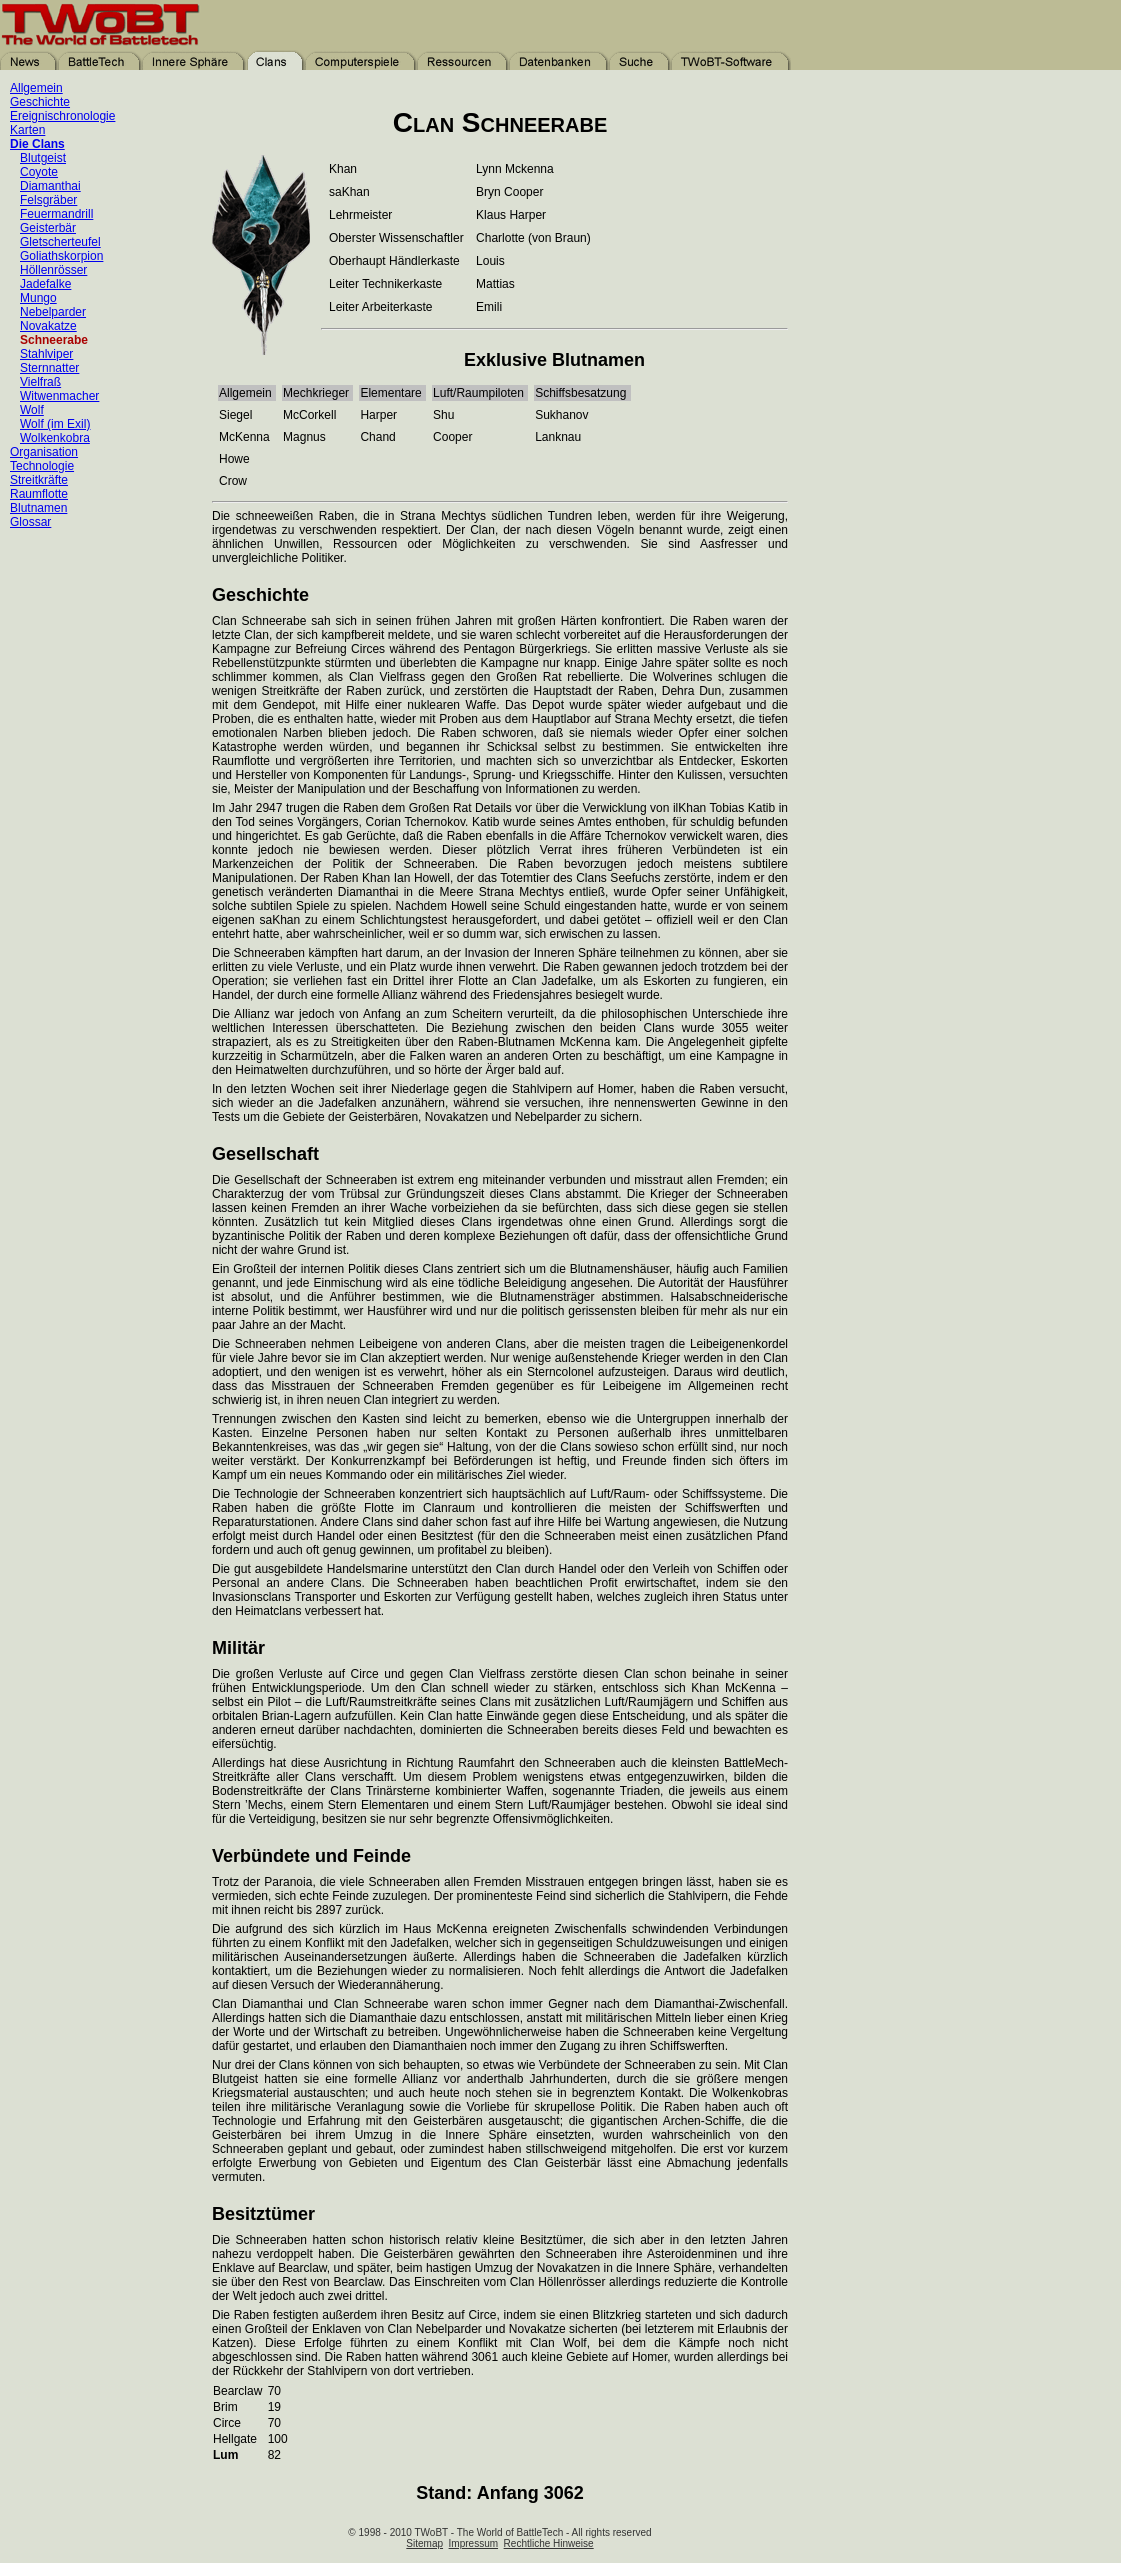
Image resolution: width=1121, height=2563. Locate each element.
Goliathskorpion (61, 256)
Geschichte (40, 102)
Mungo (38, 298)
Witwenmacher (59, 396)
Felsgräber (48, 200)
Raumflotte (39, 494)
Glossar (30, 522)
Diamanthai (50, 186)
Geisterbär (48, 228)
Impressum (473, 2543)
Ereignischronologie (62, 116)
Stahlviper (46, 354)
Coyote (39, 172)
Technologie (42, 466)
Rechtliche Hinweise (549, 2543)
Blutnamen (38, 508)
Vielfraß (40, 382)
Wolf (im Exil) (55, 424)
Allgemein (36, 88)
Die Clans (37, 144)
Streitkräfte (39, 480)
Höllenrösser (53, 270)
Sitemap (424, 2543)
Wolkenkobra (55, 438)
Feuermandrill (56, 214)
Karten (27, 130)
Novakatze (48, 326)
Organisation (44, 452)
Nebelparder (53, 312)
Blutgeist (43, 158)
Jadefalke (45, 284)
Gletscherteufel (60, 242)
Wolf (32, 410)
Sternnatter (49, 368)
